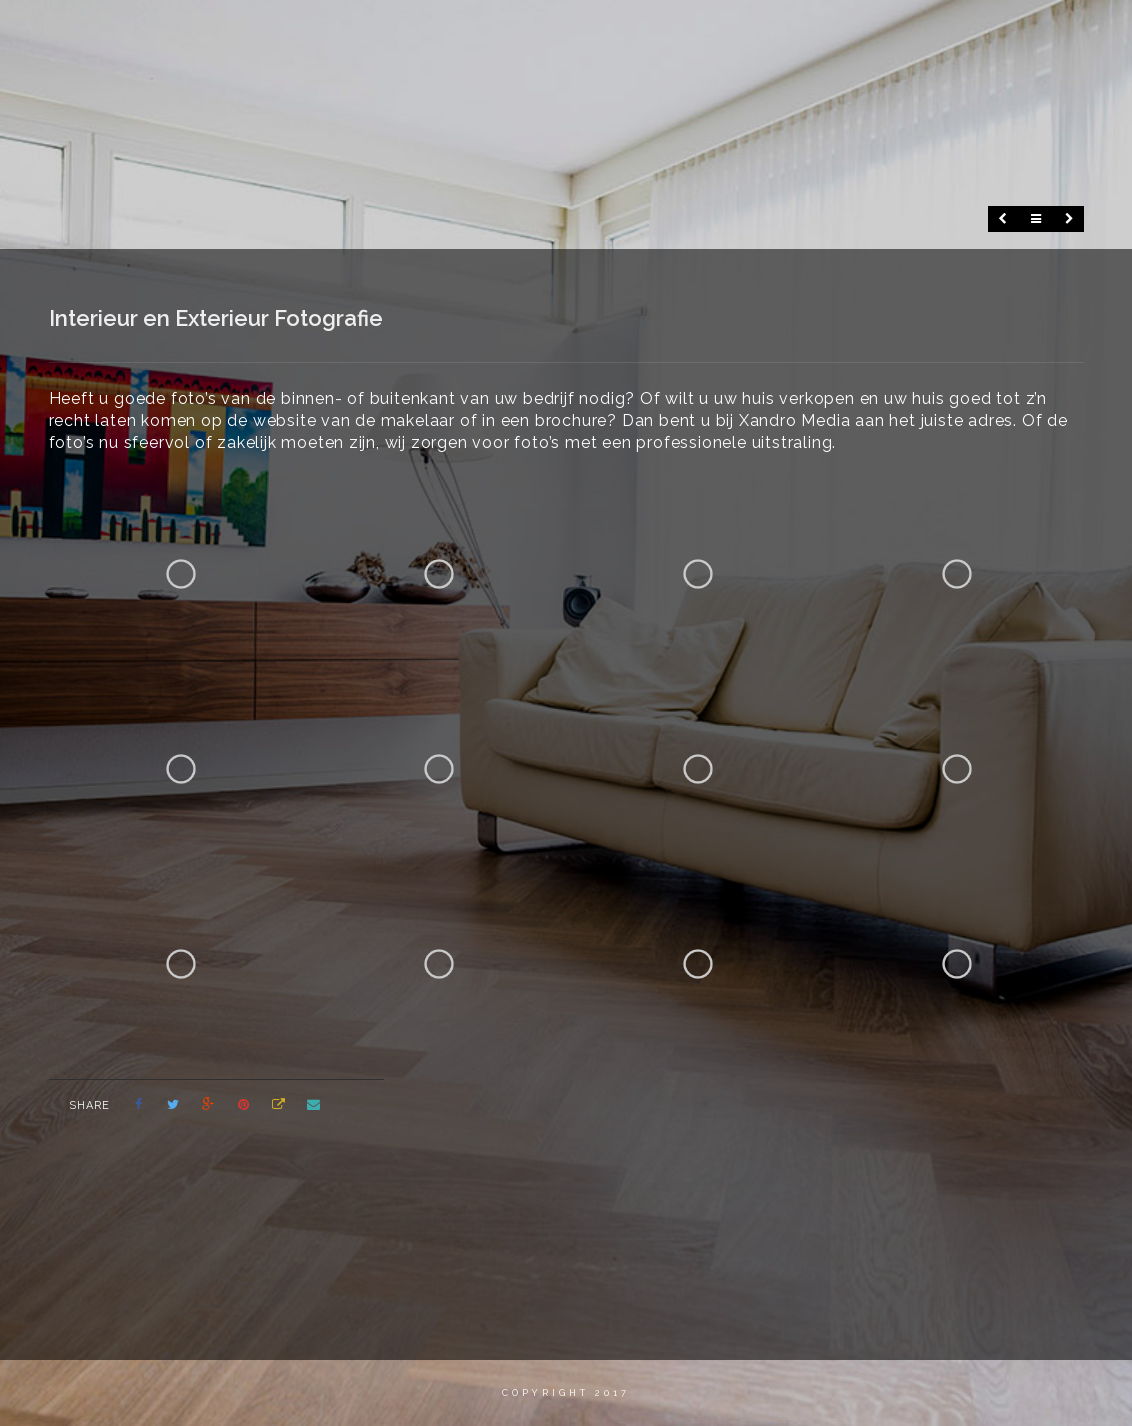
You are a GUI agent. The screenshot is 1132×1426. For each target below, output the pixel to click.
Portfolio (861, 34)
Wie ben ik (560, 34)
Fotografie (747, 34)
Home (469, 34)
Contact (965, 34)
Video (651, 34)
